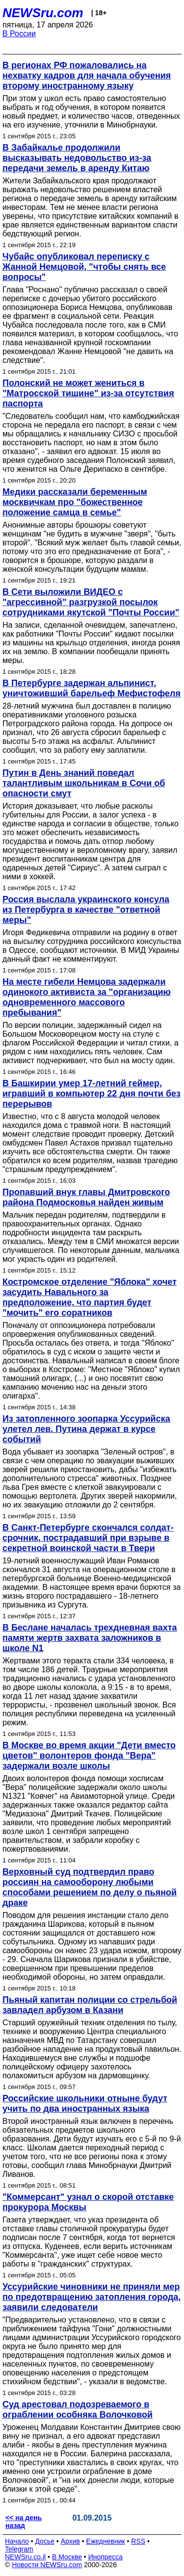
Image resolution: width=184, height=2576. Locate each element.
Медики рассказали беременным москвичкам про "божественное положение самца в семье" (74, 502)
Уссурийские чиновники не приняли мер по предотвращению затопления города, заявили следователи (91, 2297)
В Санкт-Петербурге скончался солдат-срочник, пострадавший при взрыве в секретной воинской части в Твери (88, 1538)
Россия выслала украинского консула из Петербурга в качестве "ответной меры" (85, 909)
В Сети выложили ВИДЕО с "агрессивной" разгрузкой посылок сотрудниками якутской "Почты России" (90, 602)
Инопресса (105, 2557)
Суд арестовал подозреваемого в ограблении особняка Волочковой (77, 2409)
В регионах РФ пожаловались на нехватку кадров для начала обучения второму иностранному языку (86, 75)
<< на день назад (23, 2521)
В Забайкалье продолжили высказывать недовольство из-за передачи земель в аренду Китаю (76, 158)
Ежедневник (105, 2541)
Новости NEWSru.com (47, 2565)
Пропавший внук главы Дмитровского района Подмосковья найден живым (86, 1197)
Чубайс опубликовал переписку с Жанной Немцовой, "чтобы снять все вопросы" (84, 267)
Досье (44, 2541)
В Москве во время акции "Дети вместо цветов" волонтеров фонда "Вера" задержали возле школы (89, 1755)
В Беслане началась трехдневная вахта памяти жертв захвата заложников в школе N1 (89, 1638)
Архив (70, 2541)
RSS (138, 2541)
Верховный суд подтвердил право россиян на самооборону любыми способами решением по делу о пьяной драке (89, 1887)
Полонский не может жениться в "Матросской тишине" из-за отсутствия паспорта (88, 393)
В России (19, 33)
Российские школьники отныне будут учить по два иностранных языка (84, 2103)
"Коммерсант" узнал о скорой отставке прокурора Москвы (88, 2202)
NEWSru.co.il (25, 2557)
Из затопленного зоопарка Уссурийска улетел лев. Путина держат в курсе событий (86, 1429)
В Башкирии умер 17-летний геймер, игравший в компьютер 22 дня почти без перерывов (91, 1093)
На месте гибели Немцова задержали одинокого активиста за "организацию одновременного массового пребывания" (86, 997)
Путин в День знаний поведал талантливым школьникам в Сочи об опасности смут (83, 783)
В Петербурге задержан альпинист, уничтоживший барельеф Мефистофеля (91, 688)
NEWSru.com (42, 12)
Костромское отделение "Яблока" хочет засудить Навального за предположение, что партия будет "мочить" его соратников (89, 1297)
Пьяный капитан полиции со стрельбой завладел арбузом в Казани (89, 2005)
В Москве (67, 2557)
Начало (17, 2541)
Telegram (19, 2549)
